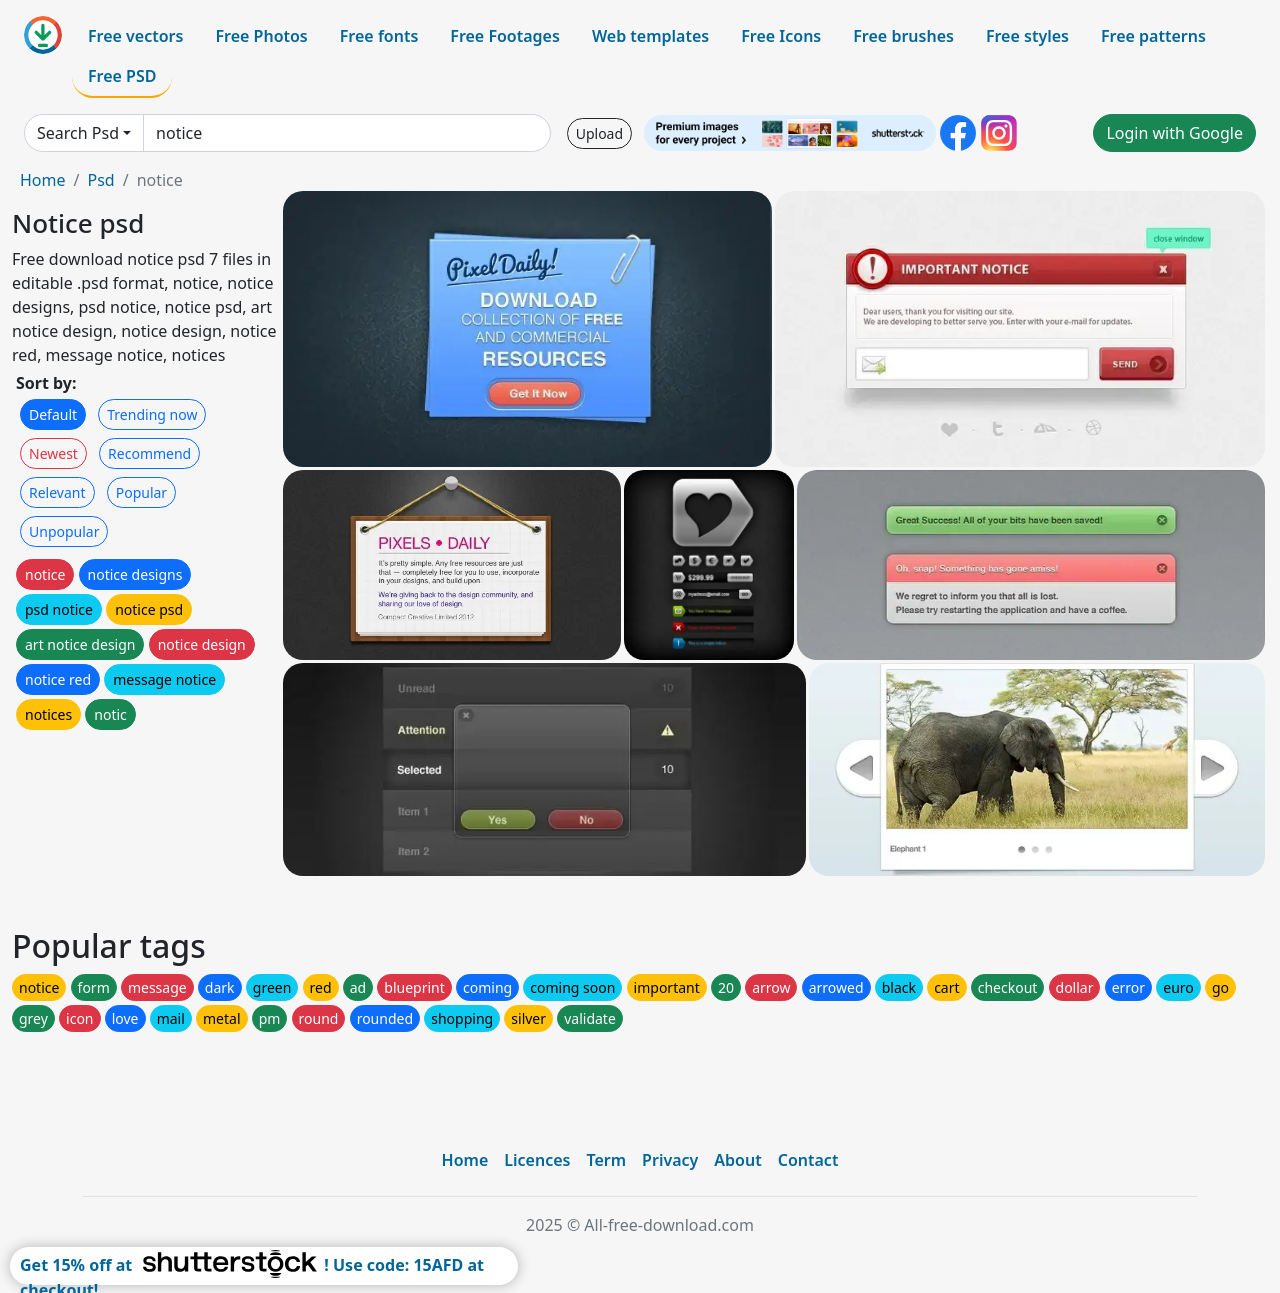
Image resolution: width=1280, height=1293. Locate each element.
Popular (141, 492)
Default (53, 414)
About (737, 1160)
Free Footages (505, 36)
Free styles (1027, 36)
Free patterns (1153, 36)
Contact (808, 1160)
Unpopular (64, 531)
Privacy (670, 1160)
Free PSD (122, 76)
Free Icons (781, 36)
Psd (100, 180)
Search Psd (78, 133)
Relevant (57, 492)
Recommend (149, 453)
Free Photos (261, 36)
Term (606, 1160)
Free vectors (135, 36)
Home (43, 180)
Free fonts (379, 36)
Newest (53, 453)
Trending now (152, 414)
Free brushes (903, 36)
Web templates (650, 36)
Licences (537, 1160)
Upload (599, 133)
